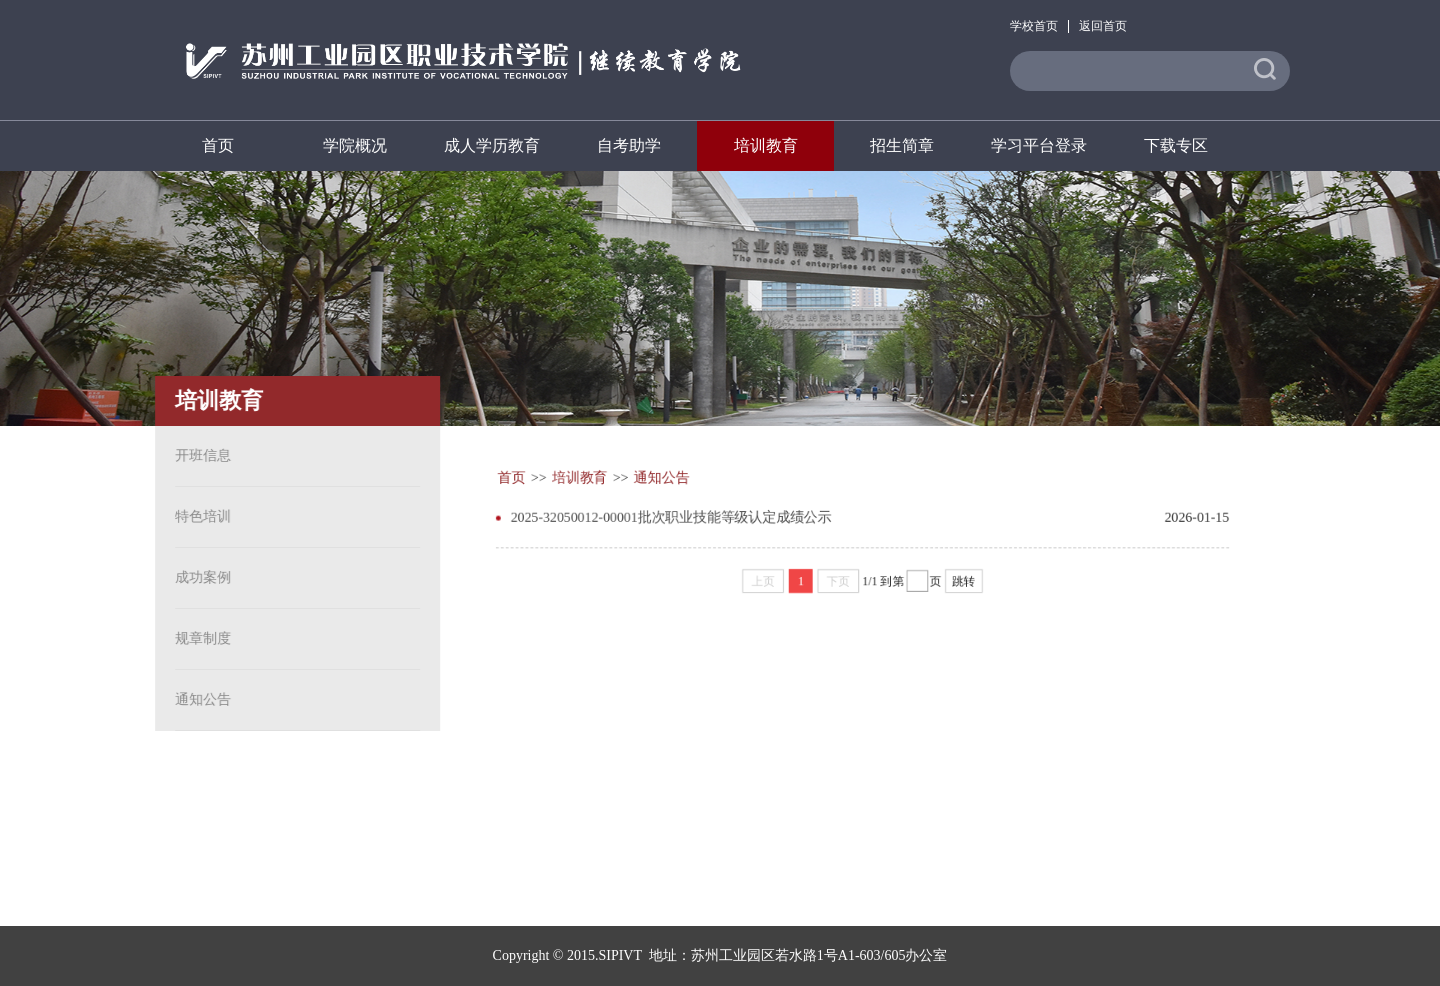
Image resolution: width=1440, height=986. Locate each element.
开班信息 (199, 455)
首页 (218, 145)
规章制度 (199, 638)
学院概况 (355, 145)
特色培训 (199, 516)
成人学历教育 (492, 145)
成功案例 (199, 577)
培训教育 (766, 145)
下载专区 (1176, 145)
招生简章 (902, 145)
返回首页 (1103, 26)
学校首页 (1034, 26)
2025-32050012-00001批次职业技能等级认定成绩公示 (669, 515)
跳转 (965, 580)
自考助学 (629, 145)
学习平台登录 (1039, 145)
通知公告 (199, 699)
